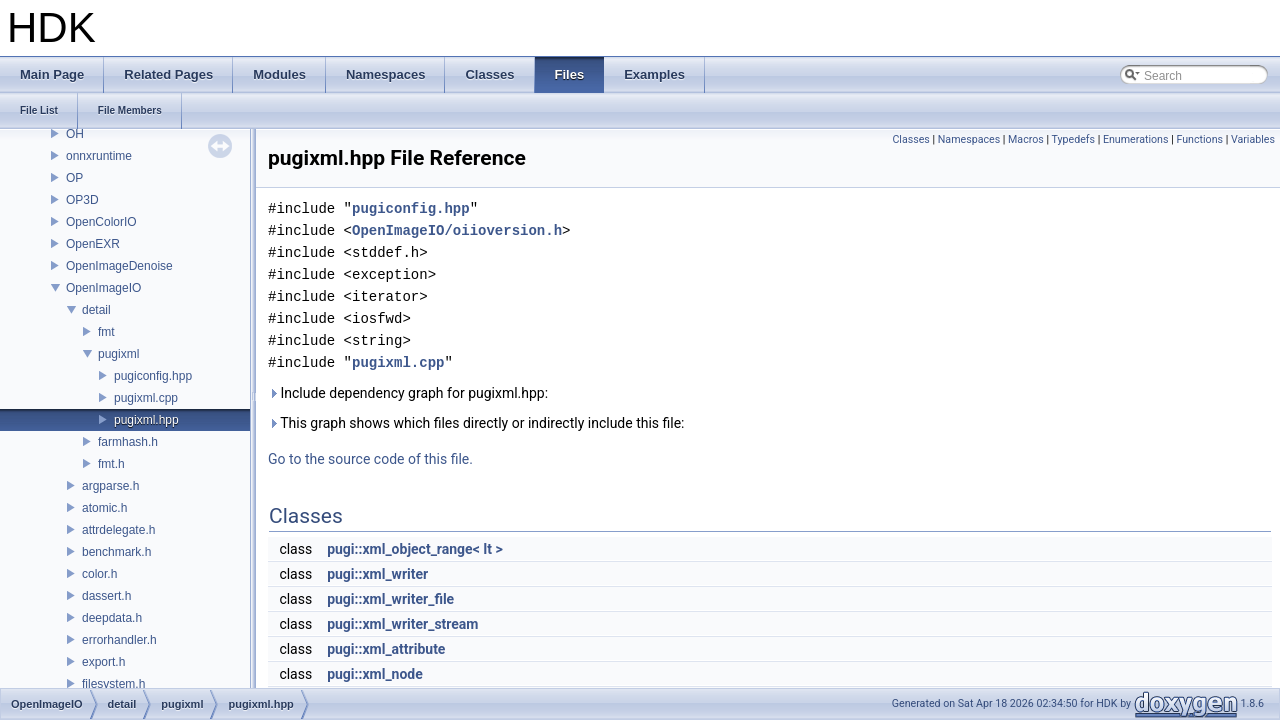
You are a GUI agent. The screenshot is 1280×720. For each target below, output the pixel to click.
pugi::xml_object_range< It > (415, 549)
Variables (1253, 139)
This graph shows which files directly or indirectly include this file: (476, 423)
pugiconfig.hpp (153, 376)
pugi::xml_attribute (386, 649)
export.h (103, 662)
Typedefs (1074, 139)
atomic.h (104, 508)
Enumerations (1136, 139)
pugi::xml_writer (377, 574)
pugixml (118, 354)
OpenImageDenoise (119, 266)
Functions (1199, 139)
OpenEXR (93, 244)
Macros (1026, 139)
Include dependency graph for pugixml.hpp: (408, 393)
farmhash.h (128, 442)
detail (96, 310)
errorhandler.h (119, 640)
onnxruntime (99, 156)
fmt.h (111, 464)
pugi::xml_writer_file (390, 599)
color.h (99, 574)
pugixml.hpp (146, 420)
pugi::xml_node (375, 674)
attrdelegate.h (118, 530)
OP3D (82, 200)
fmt (106, 332)
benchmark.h (116, 552)
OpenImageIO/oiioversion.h (457, 230)
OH (75, 134)
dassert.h (106, 596)
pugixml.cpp (146, 398)
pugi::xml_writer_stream (402, 624)
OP (74, 178)
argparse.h (110, 486)
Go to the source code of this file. (370, 459)
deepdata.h (112, 618)
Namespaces (969, 139)
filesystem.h (113, 684)
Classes (910, 139)
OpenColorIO (101, 222)
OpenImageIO (103, 288)
